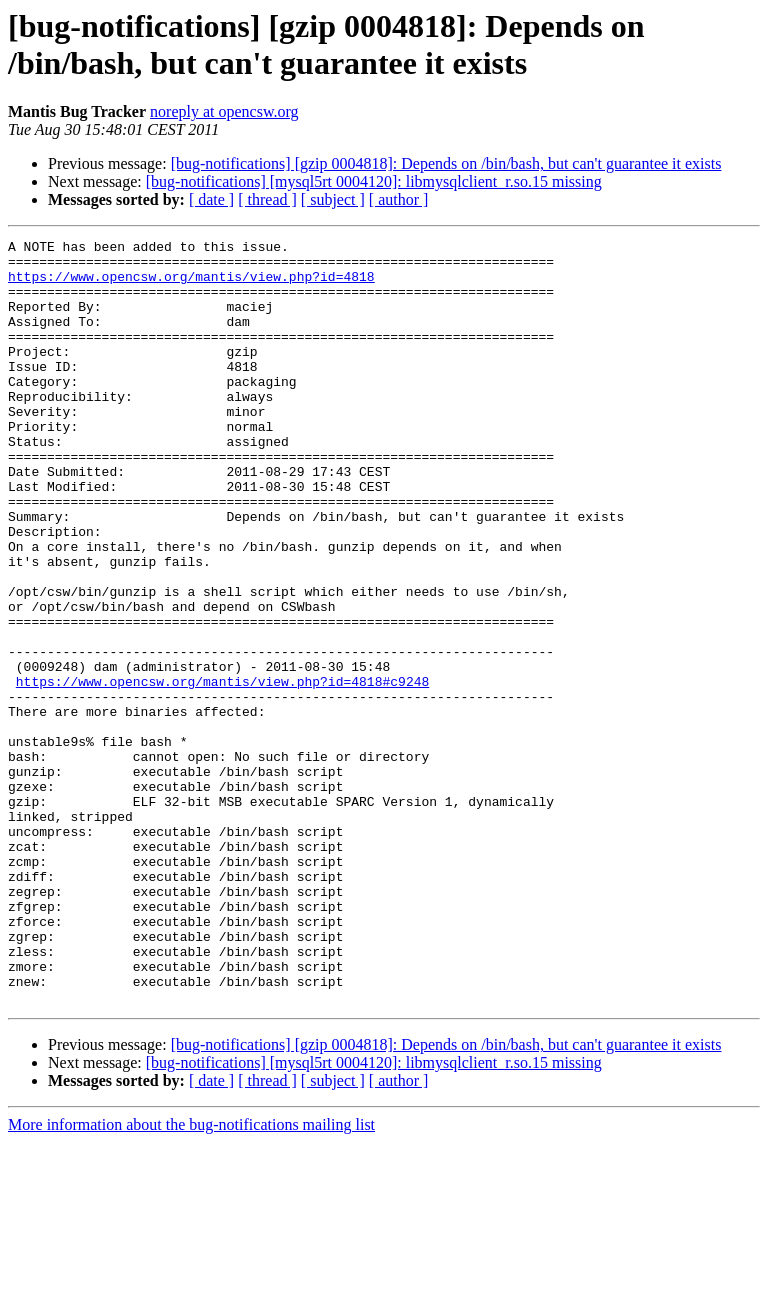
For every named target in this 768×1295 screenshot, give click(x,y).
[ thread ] (267, 199)
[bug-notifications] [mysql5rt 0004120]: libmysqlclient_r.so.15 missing (374, 181)
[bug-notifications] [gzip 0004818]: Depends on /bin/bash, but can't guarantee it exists (446, 163)
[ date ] (211, 199)
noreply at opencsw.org (224, 111)
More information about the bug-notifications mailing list (191, 1277)
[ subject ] (333, 199)
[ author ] (399, 199)
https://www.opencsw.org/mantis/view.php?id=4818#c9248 (222, 771)
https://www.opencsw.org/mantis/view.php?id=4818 (191, 285)
